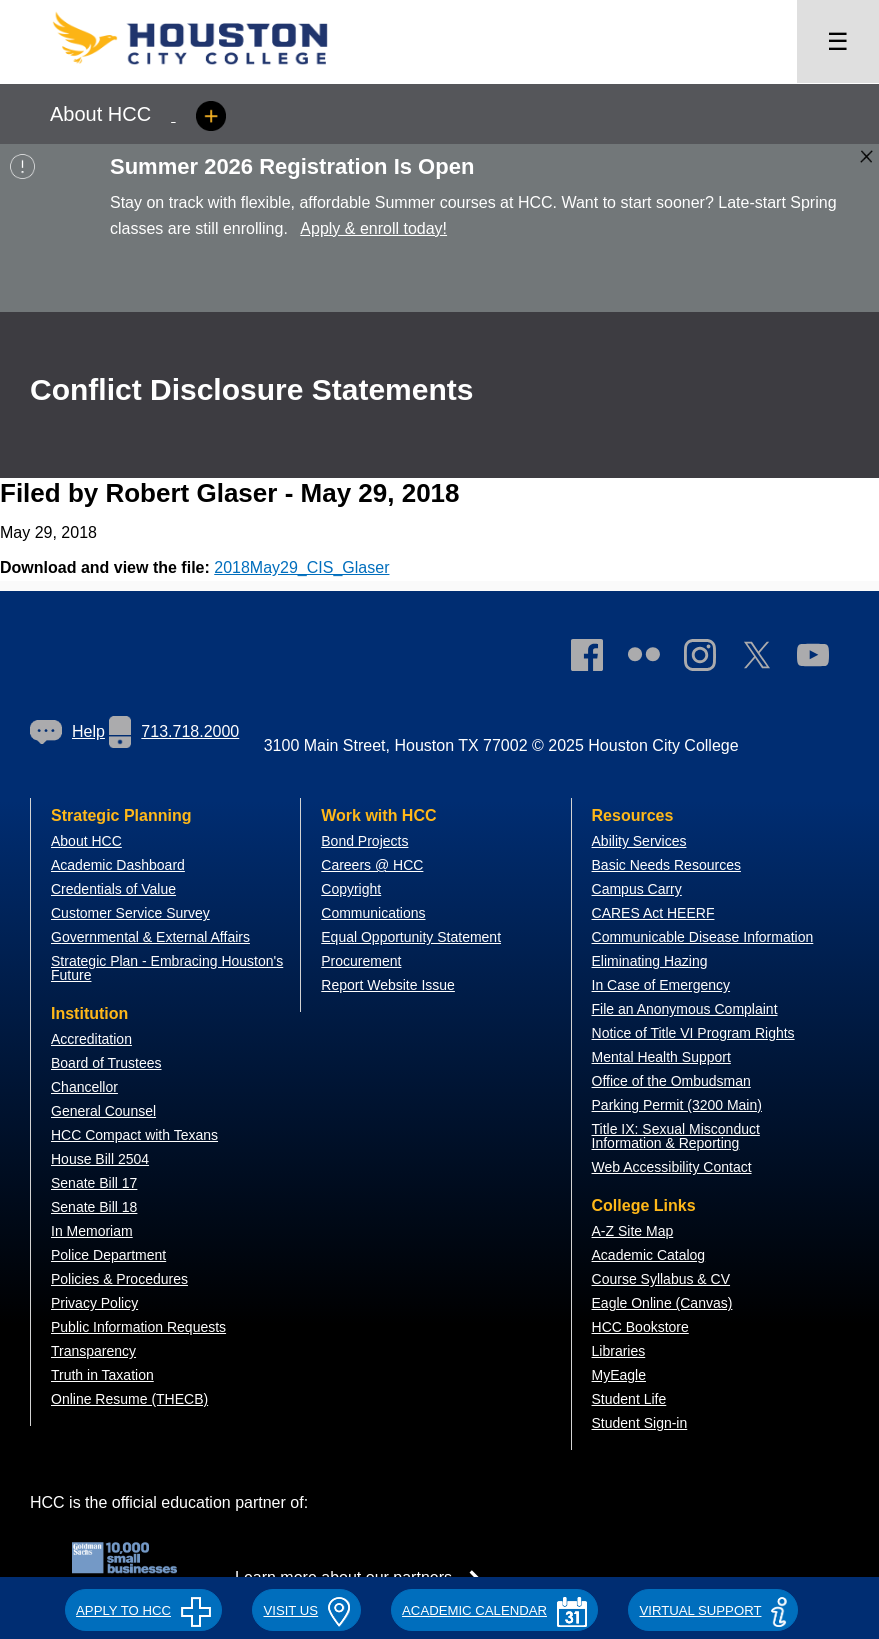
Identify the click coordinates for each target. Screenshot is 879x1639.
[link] (710, 659)
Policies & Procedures (119, 1279)
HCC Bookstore (640, 1327)
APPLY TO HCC (143, 1610)
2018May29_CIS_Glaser (301, 567)
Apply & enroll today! (373, 228)
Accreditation (91, 1039)
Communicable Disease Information (703, 937)
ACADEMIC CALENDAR (494, 1610)
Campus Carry (637, 889)
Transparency (93, 1351)
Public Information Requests (138, 1327)
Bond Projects (364, 841)
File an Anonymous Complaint (685, 1009)
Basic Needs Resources (666, 865)
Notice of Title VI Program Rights (693, 1033)
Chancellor (84, 1087)
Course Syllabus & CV (661, 1279)
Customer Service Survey (130, 913)
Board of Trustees (106, 1063)
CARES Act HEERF (653, 913)
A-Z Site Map (633, 1231)
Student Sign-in (640, 1423)
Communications (373, 913)
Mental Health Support (661, 1057)
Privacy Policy (94, 1303)
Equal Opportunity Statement (411, 937)
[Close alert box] (866, 156)
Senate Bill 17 (94, 1183)
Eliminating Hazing (650, 961)
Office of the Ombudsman (671, 1081)
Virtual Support (712, 1610)
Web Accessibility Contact (672, 1167)
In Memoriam (92, 1231)
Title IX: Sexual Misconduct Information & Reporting (676, 1136)
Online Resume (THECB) (129, 1399)
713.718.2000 (174, 731)
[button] (143, 1608)
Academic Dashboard (118, 865)
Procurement (361, 961)
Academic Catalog (649, 1255)
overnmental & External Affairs (156, 937)
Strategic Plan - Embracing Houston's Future (167, 968)
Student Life (629, 1399)
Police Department (108, 1255)
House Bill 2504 (100, 1159)
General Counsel (103, 1111)
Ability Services (639, 841)
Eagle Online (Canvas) (662, 1303)
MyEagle (619, 1375)
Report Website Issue (388, 985)
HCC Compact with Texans (134, 1135)
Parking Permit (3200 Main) (677, 1105)
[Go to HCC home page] (210, 70)
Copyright (351, 889)
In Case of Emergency (661, 985)
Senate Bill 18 (94, 1207)
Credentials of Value (113, 889)
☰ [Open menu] (838, 41)
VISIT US (306, 1610)
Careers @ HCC (372, 865)
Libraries (619, 1351)
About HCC (86, 841)
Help (67, 731)
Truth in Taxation (102, 1375)
